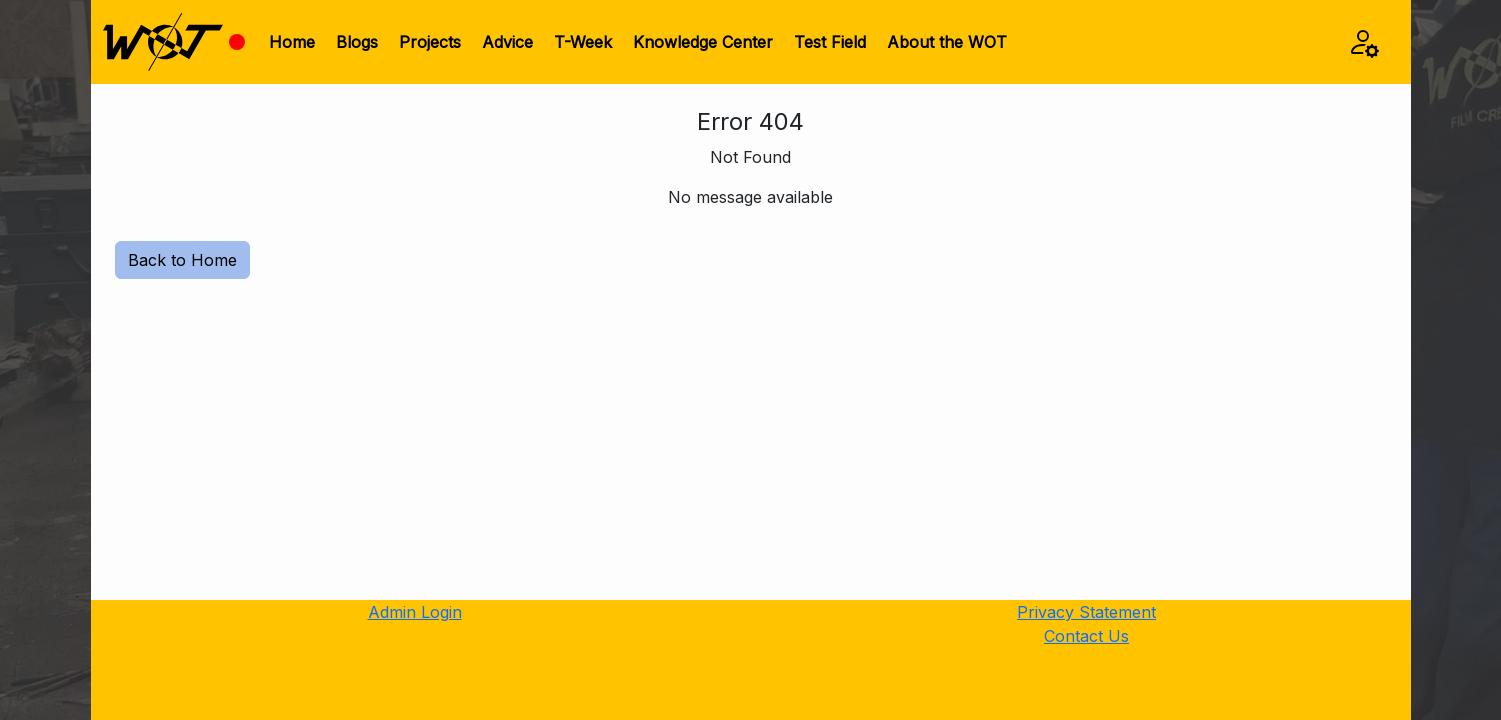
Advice (507, 42)
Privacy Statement (1086, 612)
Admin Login (415, 612)
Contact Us (1086, 636)
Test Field (830, 42)
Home (292, 42)
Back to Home (182, 260)
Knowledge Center (703, 42)
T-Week (583, 42)
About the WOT (947, 42)
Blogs (357, 42)
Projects (430, 42)
